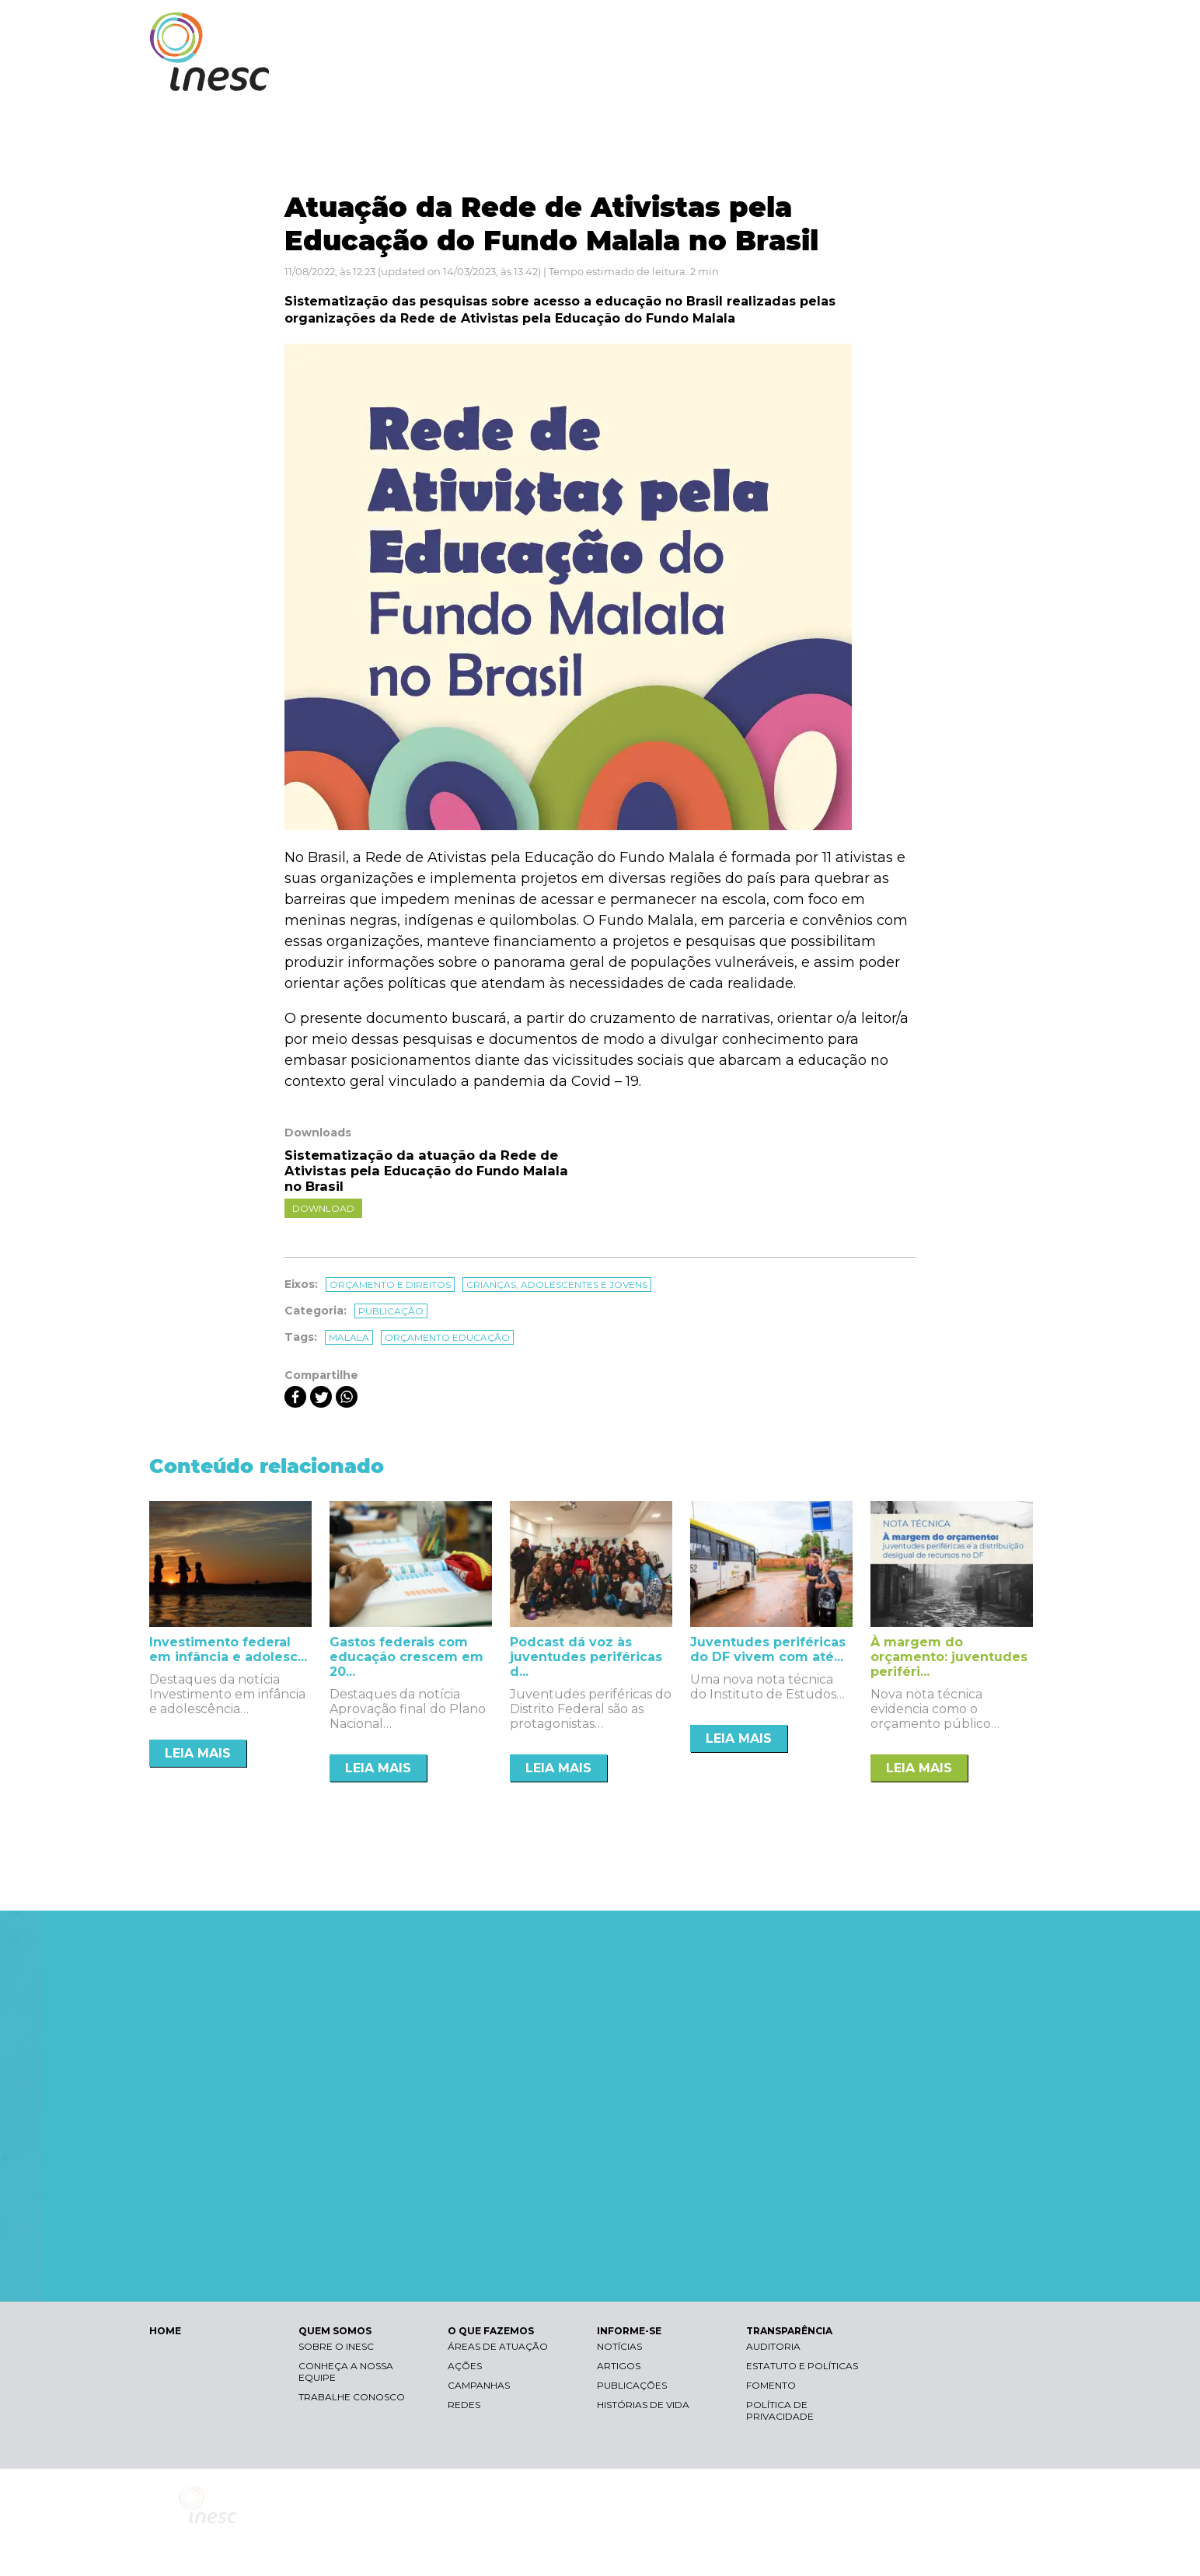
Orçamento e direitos (390, 1284)
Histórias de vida (643, 2404)
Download (323, 1208)
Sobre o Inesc (336, 2346)
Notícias (619, 2346)
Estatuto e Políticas (802, 2366)
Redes (464, 2404)
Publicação (391, 1311)
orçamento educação (447, 1337)
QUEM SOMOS (654, 76)
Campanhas (479, 2385)
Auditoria (773, 2346)
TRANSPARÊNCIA (983, 76)
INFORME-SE (874, 76)
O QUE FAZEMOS (767, 76)
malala (349, 1337)
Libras (781, 27)
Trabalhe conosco (351, 2397)
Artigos (618, 2366)
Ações (465, 2366)
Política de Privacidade (780, 2410)
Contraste (855, 27)
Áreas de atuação (498, 2346)
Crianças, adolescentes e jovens (556, 1284)
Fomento (771, 2385)
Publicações (632, 2385)
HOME (165, 2331)
